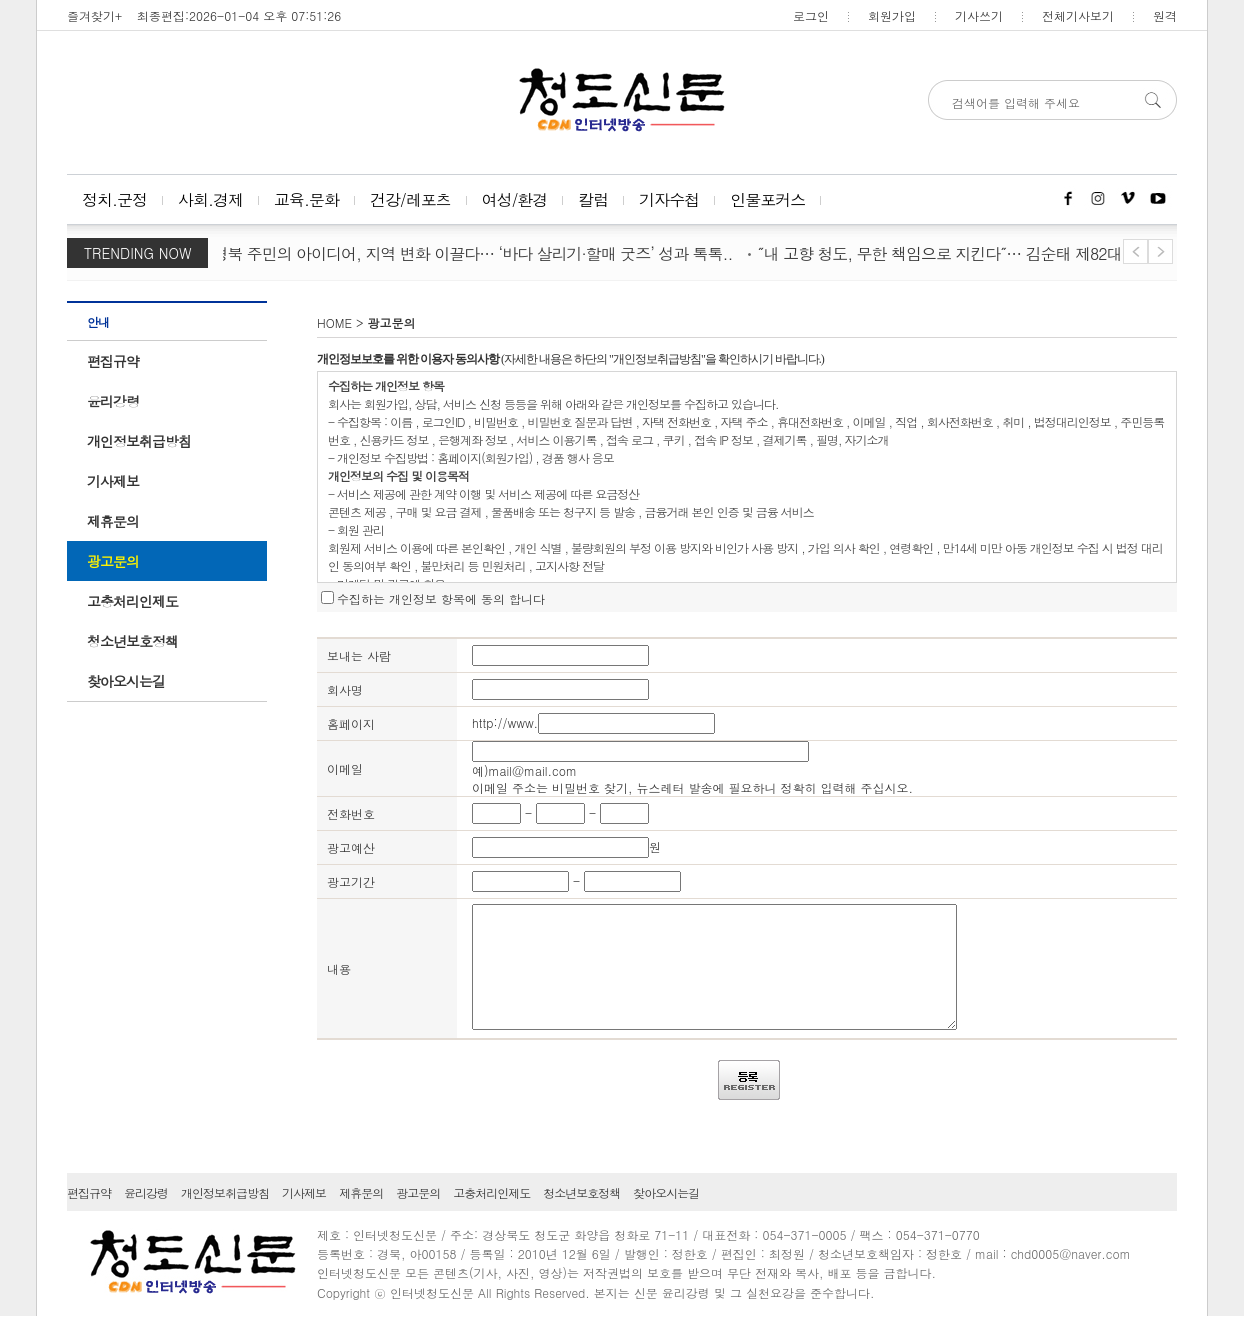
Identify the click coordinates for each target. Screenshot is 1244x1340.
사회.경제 (210, 199)
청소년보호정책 (132, 641)
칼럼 (593, 199)
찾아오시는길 (126, 681)
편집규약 (113, 361)
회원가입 (892, 15)
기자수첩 (669, 199)
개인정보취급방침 (139, 441)
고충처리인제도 (132, 601)
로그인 (811, 15)
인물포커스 (767, 199)
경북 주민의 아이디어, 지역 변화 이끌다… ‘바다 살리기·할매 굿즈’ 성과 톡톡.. (476, 253)
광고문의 (113, 561)
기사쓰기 (979, 15)
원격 (1165, 15)
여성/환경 (515, 199)
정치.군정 (114, 199)
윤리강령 (113, 401)
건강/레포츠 (410, 199)
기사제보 (113, 481)
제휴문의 (113, 521)
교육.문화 (306, 199)
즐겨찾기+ (94, 15)
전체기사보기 (1078, 15)
